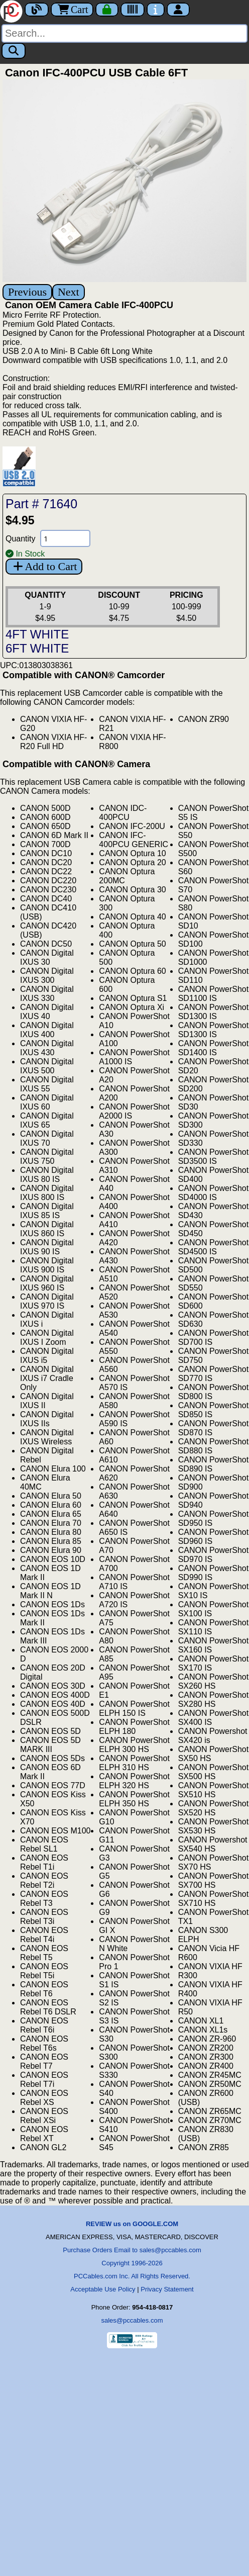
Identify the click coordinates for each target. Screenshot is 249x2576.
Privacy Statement (167, 2289)
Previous (27, 292)
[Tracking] (132, 10)
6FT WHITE (37, 648)
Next (68, 292)
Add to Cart (44, 566)
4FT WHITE (37, 634)
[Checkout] (106, 10)
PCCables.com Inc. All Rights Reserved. (132, 2276)
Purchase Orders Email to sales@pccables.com (132, 2250)
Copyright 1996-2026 (131, 2263)
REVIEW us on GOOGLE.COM (132, 2224)
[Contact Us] (156, 10)
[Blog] (37, 10)
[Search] (124, 33)
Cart (72, 9)
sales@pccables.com (132, 2320)
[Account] (178, 10)
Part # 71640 (41, 504)
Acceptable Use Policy (102, 2289)
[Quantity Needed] (65, 538)
